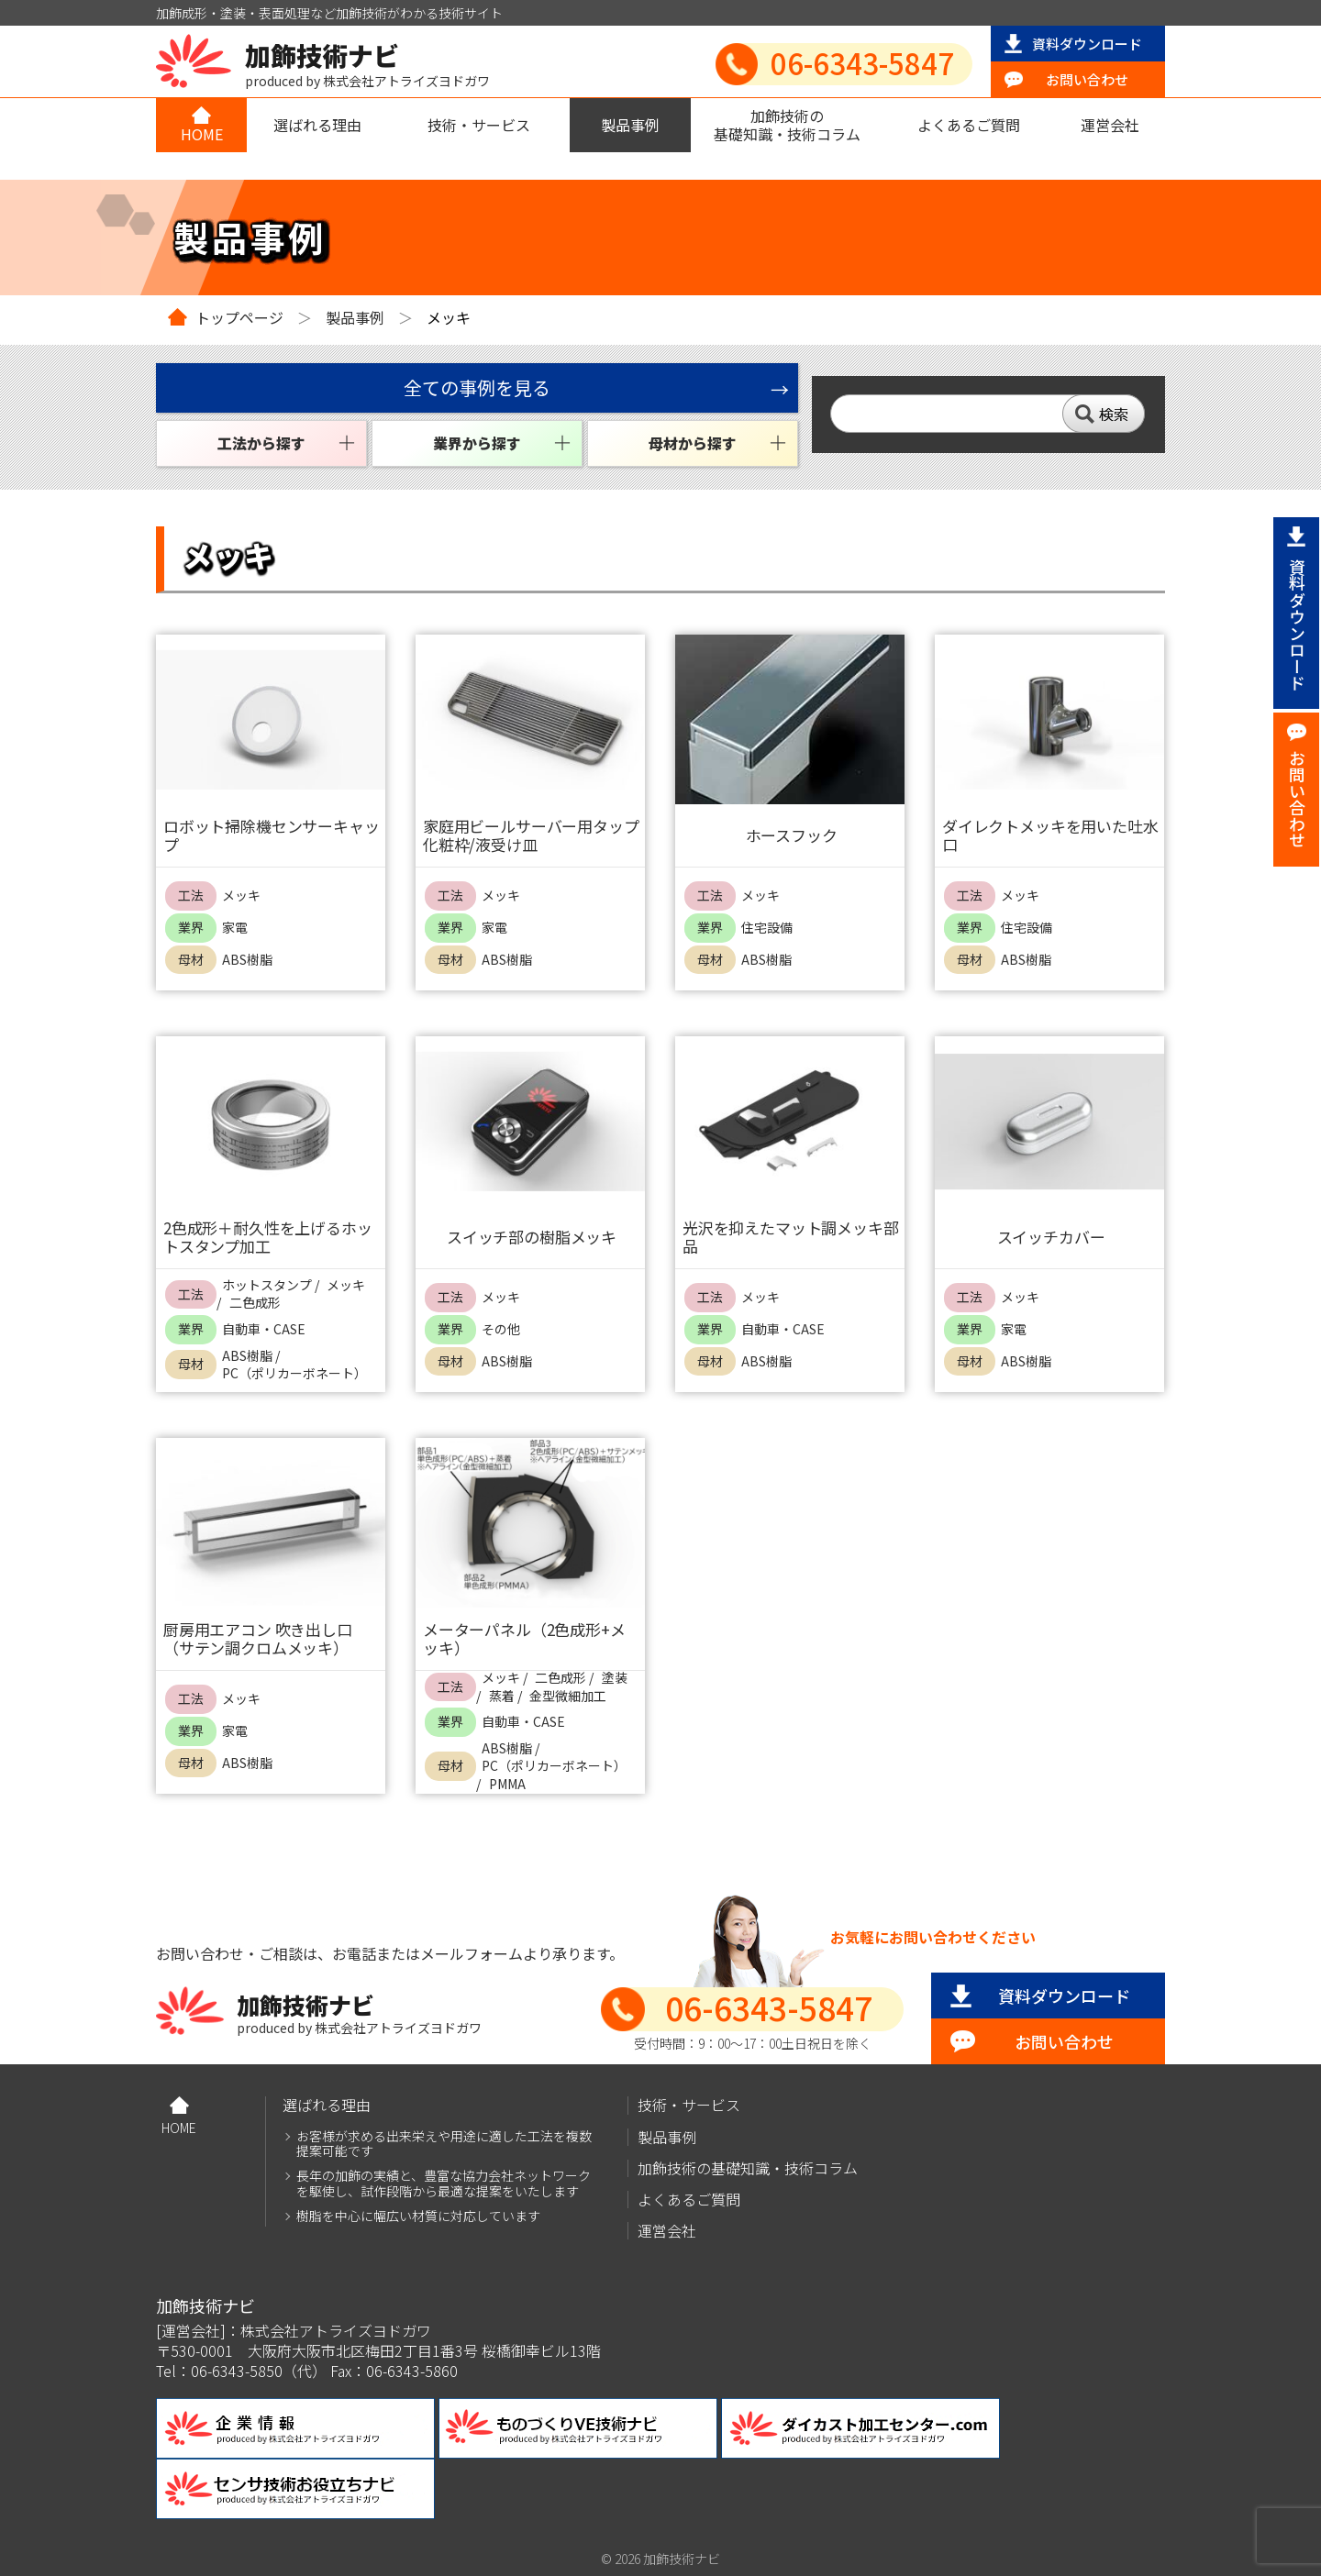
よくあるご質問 (968, 125)
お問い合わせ (1087, 79)
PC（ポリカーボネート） (294, 1373)
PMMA (507, 1784)
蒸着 (502, 1696)
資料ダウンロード (1087, 43)
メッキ (241, 895)
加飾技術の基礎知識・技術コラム (787, 124)
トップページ (239, 317)
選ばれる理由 (317, 125)
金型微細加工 (567, 1696)
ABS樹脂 (247, 959)
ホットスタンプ (267, 1285)
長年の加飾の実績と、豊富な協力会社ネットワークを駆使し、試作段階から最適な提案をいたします (443, 2183)
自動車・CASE (263, 1329)
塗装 (614, 1677)
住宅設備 (767, 927)
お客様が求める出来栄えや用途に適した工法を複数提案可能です (444, 2144)
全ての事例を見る (477, 387)
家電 (235, 927)
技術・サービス (478, 125)
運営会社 (1110, 125)
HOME (202, 134)
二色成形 (255, 1302)
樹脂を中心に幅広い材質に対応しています (418, 2216)
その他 (501, 1329)
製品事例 (630, 125)
